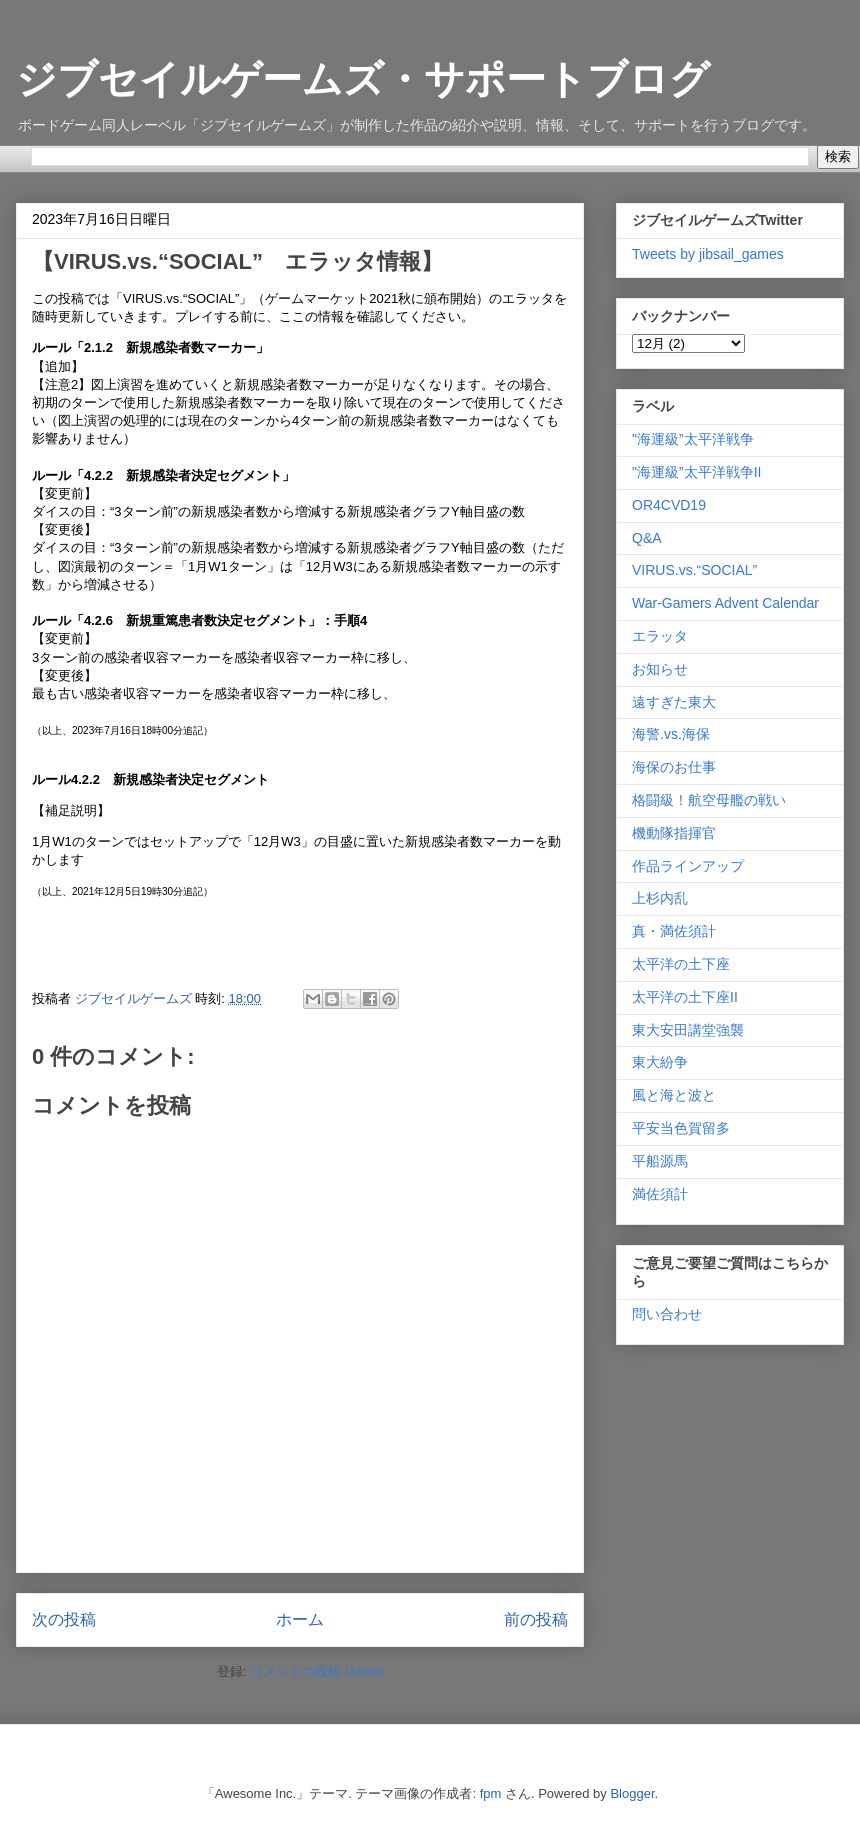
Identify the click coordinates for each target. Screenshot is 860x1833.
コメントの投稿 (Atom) (317, 1671)
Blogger (632, 1793)
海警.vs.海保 (671, 734)
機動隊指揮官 (674, 833)
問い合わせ (667, 1314)
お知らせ (660, 669)
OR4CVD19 (669, 505)
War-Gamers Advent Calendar (725, 603)
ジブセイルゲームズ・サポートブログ (363, 79)
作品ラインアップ (688, 866)
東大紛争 (660, 1062)
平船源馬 (660, 1161)
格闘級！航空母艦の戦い (709, 800)
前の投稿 (536, 1619)
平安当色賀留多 (681, 1128)
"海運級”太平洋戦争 (693, 439)
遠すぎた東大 (674, 702)
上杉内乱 (660, 898)
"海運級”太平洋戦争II (696, 472)
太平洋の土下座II (685, 997)
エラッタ (660, 636)
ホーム (300, 1619)
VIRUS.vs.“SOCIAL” (694, 570)
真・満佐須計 (674, 931)
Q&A (647, 538)
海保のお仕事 (674, 767)
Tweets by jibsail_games (708, 254)
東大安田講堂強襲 (688, 1030)
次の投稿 (64, 1619)
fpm (491, 1793)
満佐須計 (660, 1194)
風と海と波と (674, 1095)
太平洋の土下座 (681, 964)
